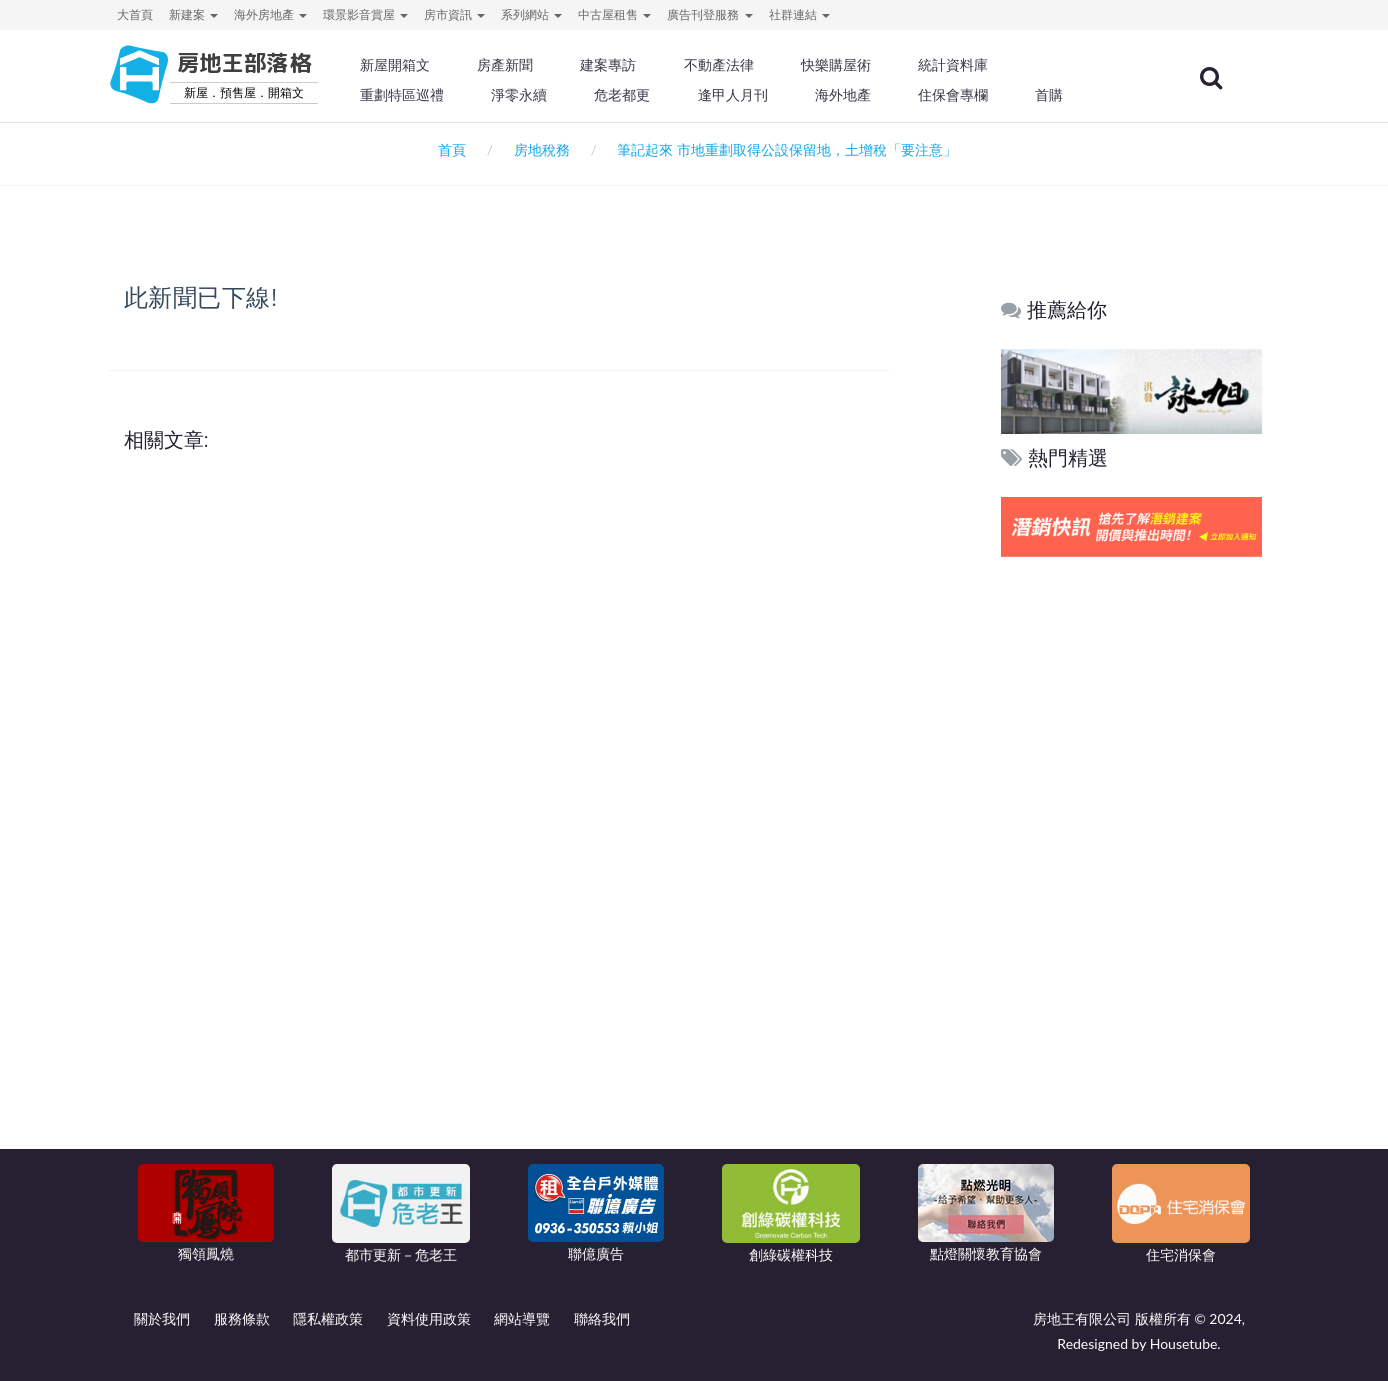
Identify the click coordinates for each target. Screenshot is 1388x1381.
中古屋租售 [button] (614, 14)
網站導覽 (522, 1318)
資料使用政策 (429, 1318)
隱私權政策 (328, 1318)
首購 (1082, 95)
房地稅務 (542, 149)
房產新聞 (550, 65)
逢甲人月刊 (773, 95)
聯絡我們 (602, 1318)
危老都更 (665, 95)
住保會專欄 (988, 95)
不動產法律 (759, 65)
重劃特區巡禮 (450, 95)
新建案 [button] (193, 14)
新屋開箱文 (443, 65)
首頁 (448, 149)
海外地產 (880, 95)
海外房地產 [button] (270, 14)
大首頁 (135, 14)
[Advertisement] (1132, 867)
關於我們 (162, 1318)
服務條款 (242, 1318)
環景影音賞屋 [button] (365, 14)
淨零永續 (564, 95)
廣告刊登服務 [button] (709, 14)
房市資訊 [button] (454, 14)
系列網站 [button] (531, 14)
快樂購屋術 (873, 65)
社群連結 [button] (799, 14)
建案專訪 (651, 65)
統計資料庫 (988, 65)
